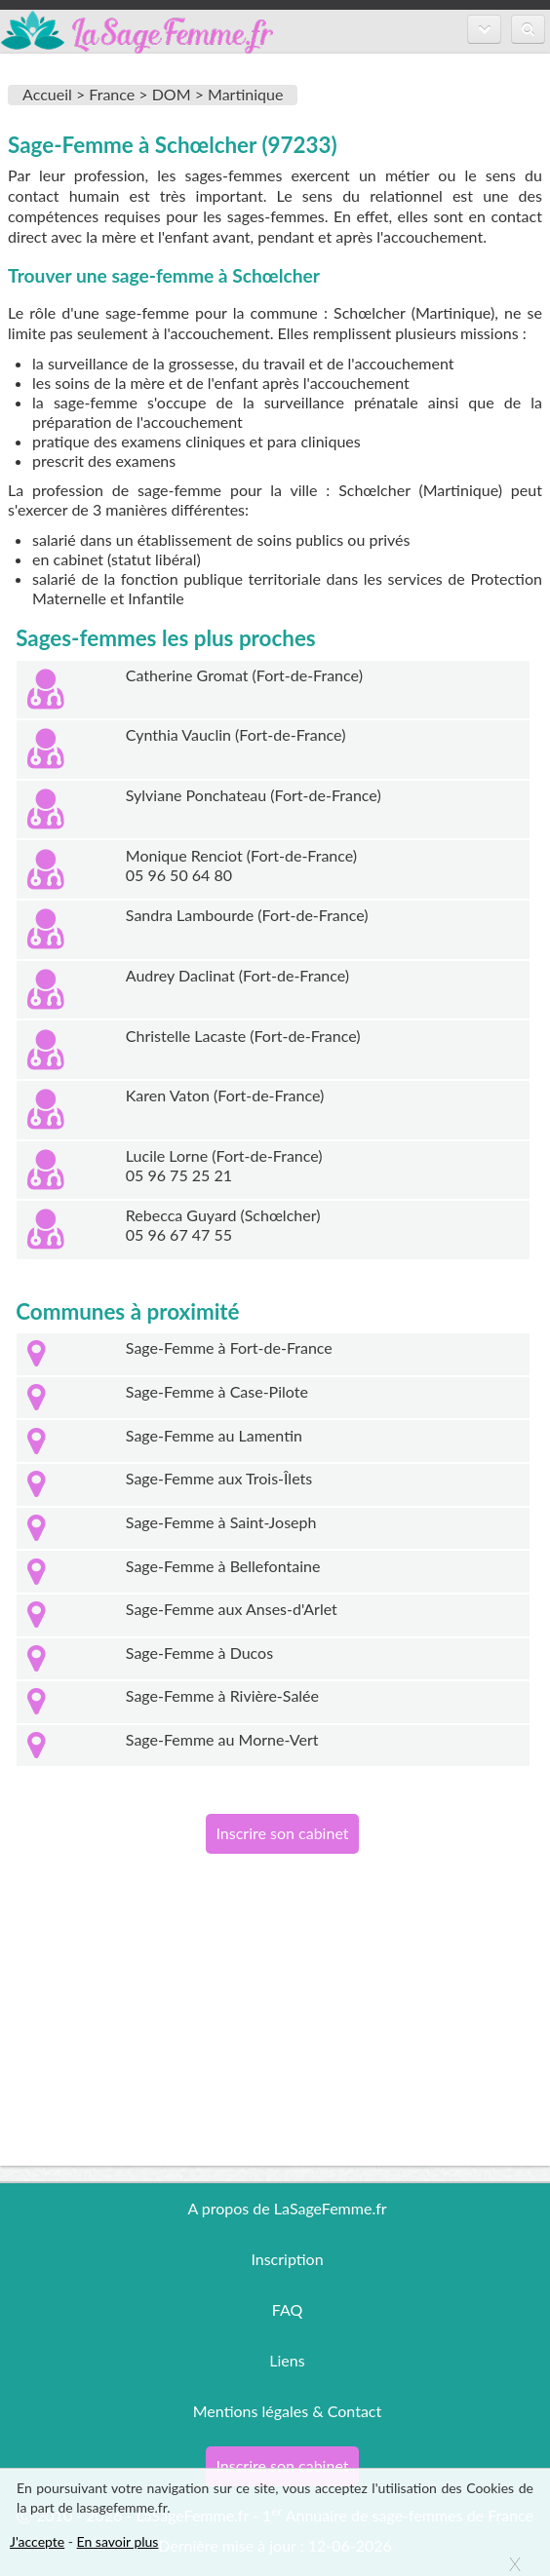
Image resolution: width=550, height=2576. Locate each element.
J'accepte (37, 2541)
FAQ (287, 2309)
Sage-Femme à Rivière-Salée (222, 1695)
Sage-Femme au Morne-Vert (222, 1739)
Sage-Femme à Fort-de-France (229, 1347)
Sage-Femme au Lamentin (214, 1435)
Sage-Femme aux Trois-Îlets (219, 1478)
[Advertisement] (275, 2029)
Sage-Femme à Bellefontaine (223, 1566)
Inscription (287, 2258)
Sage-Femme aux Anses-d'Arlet (231, 1608)
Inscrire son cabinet (282, 1833)
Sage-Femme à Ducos (199, 1652)
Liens (286, 2360)
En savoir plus (118, 2541)
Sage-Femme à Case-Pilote (217, 1391)
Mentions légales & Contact (287, 2411)
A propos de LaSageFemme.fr (286, 2208)
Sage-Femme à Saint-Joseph (221, 1522)
